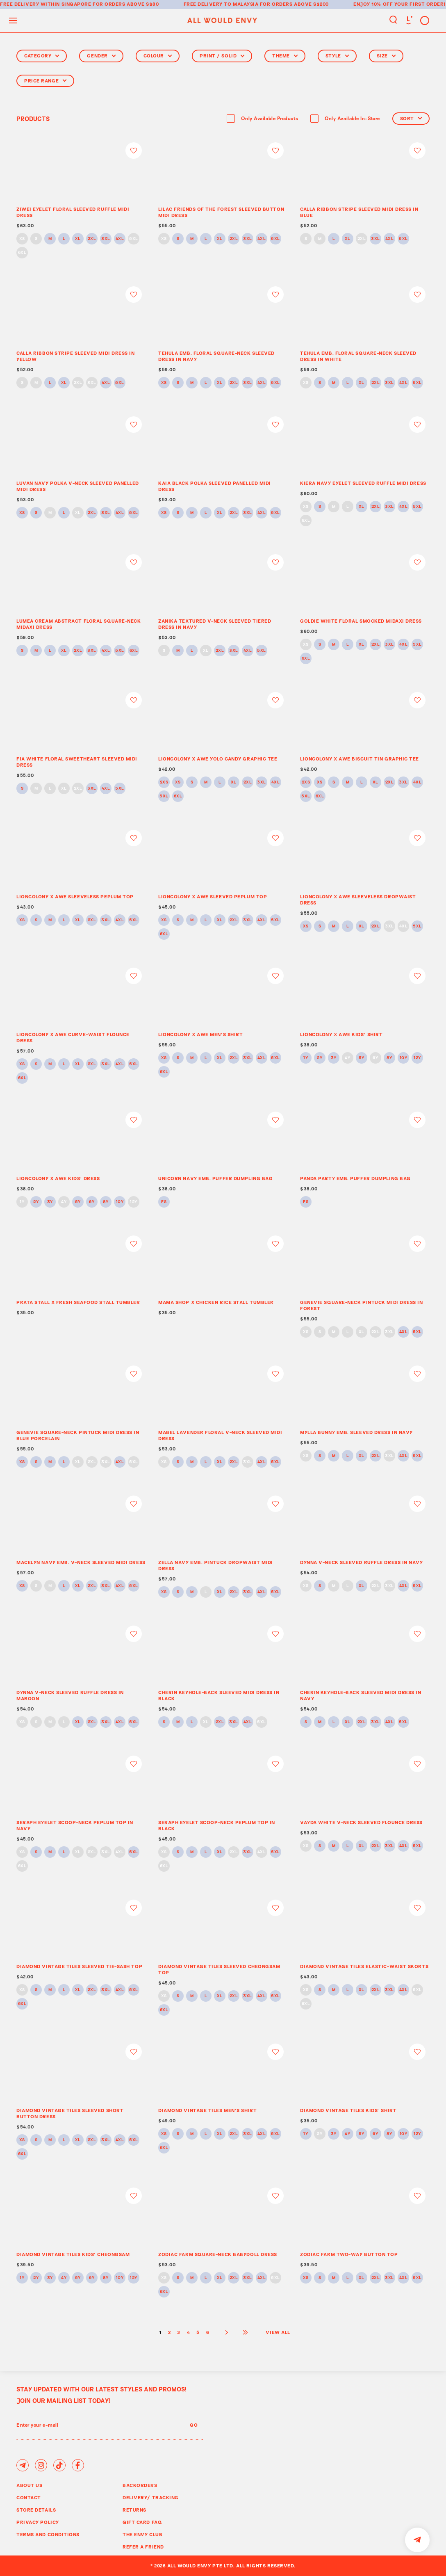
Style (337, 55)
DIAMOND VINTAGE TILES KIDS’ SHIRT (348, 2110)
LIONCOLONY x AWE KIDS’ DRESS (58, 1178)
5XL (133, 239)
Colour (157, 55)
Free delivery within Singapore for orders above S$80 (79, 4)
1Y (305, 1058)
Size (386, 55)
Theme (285, 55)
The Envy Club (142, 2534)
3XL (105, 239)
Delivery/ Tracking (151, 2497)
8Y (389, 1058)
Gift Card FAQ (142, 2522)
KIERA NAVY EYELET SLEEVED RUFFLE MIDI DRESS (363, 483)
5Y (361, 1058)
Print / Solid (222, 55)
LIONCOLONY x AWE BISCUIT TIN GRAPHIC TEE (359, 758)
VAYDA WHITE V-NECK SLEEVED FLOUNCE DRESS (361, 1822)
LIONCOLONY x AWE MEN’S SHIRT (200, 1034)
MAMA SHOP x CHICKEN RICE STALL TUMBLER (216, 1302)
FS (163, 1202)
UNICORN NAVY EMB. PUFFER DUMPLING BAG (215, 1178)
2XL (92, 239)
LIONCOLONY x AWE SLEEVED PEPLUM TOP (212, 896)
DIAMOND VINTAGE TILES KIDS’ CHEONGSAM (73, 2254)
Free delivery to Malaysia (221, 4)
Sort (411, 118)
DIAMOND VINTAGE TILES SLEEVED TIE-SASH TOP (79, 1966)
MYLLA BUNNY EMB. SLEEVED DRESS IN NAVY (356, 1432)
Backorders (140, 2485)
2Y (319, 1058)
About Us (29, 2485)
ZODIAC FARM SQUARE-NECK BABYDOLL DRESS (217, 2254)
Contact (28, 2497)
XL (78, 239)
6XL (22, 253)
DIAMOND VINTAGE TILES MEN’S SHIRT (207, 2110)
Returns (134, 2509)
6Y (375, 1058)
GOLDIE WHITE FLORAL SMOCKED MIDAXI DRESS (361, 620)
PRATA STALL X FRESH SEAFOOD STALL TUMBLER (78, 1302)
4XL (120, 239)
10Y (403, 1058)
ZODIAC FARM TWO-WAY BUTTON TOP (349, 2254)
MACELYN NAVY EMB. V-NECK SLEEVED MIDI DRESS (81, 1562)
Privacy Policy (37, 2522)
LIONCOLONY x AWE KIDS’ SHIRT (341, 1034)
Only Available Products (269, 119)
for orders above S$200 (294, 4)
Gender (101, 55)
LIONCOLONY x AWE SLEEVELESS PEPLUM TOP (75, 896)
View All (278, 2332)
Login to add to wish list (133, 150)
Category (41, 55)
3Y (334, 1058)
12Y (417, 1058)
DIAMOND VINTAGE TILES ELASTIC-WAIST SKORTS (364, 1966)
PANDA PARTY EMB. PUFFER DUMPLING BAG (355, 1178)
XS (22, 239)
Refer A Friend (143, 2546)
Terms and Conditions (48, 2534)
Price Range (45, 80)
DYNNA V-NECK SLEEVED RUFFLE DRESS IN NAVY (361, 1562)
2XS (164, 782)
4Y (347, 1058)
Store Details (36, 2509)
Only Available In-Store (352, 119)
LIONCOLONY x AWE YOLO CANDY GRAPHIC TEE (217, 758)
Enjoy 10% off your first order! (399, 4)
